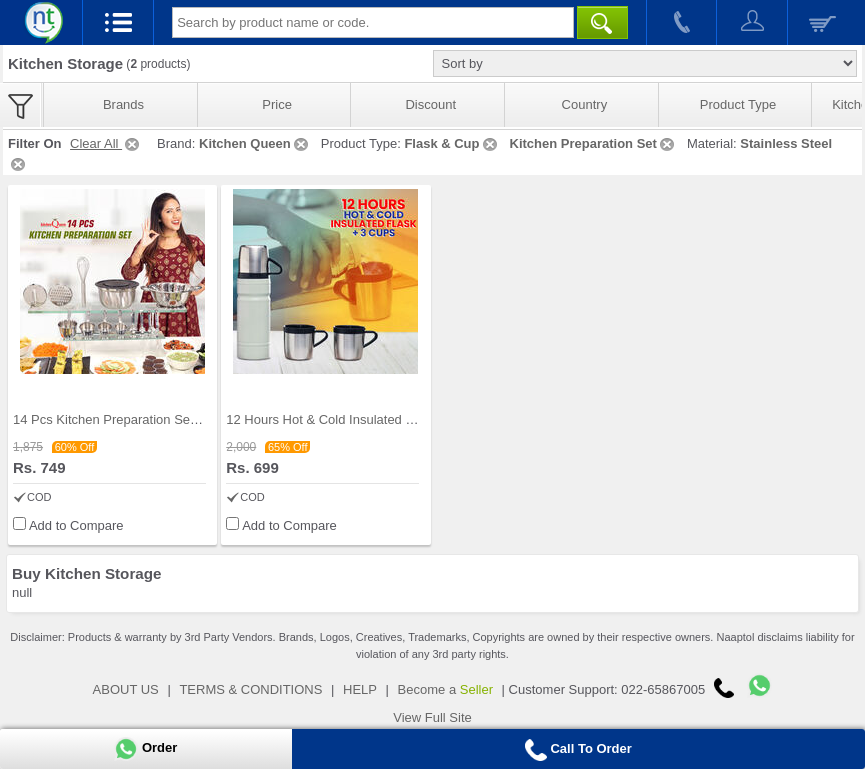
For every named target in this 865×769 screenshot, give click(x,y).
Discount (430, 104)
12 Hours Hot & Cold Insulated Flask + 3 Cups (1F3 (374, 419)
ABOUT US (126, 689)
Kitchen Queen (255, 143)
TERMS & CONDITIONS (250, 689)
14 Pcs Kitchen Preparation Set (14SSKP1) (137, 419)
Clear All (106, 143)
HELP (360, 689)
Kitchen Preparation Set (593, 143)
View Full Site (432, 717)
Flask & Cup (451, 143)
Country (585, 104)
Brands (123, 104)
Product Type (738, 104)
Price (277, 104)
